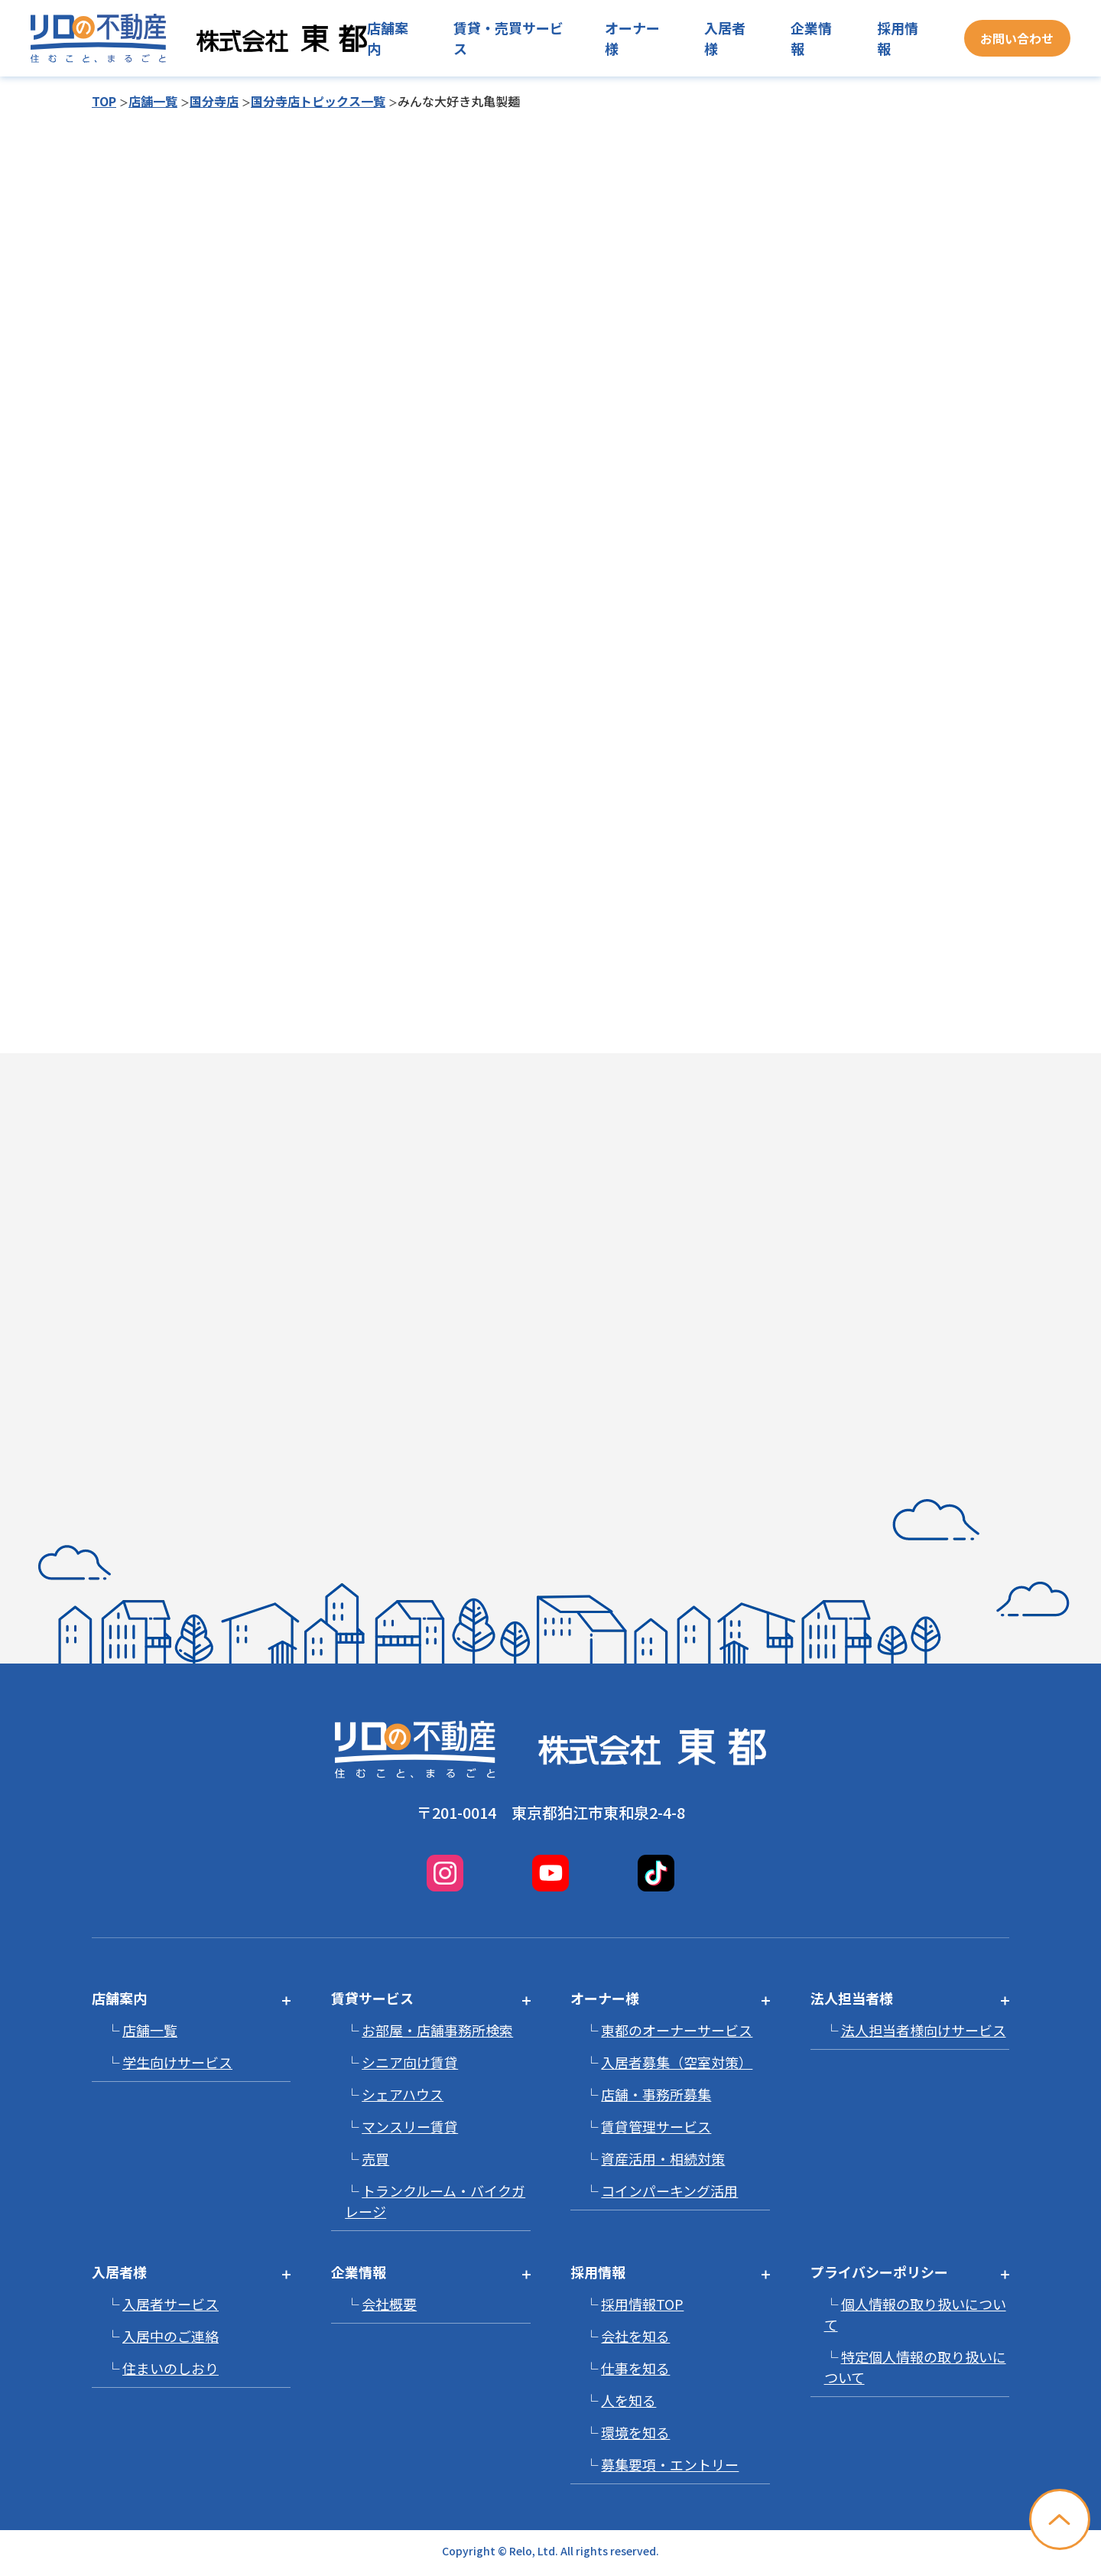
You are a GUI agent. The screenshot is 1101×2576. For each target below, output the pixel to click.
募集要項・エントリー (670, 2464)
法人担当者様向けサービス (923, 2030)
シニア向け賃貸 (410, 2062)
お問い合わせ (1017, 38)
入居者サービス (170, 2304)
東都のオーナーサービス (676, 2030)
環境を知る (635, 2432)
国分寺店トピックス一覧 (318, 101)
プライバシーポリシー (879, 2272)
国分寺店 (214, 101)
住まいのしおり (170, 2368)
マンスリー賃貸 (410, 2126)
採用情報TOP (642, 2304)
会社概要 (389, 2304)
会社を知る (635, 2336)
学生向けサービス (177, 2062)
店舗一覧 (152, 101)
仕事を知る (635, 2368)
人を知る (628, 2400)
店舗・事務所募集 (656, 2094)
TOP (104, 101)
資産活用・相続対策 (663, 2158)
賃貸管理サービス (656, 2126)
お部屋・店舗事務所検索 (437, 2030)
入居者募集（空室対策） (676, 2062)
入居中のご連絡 (170, 2336)
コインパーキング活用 (669, 2190)
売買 (375, 2158)
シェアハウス (402, 2094)
